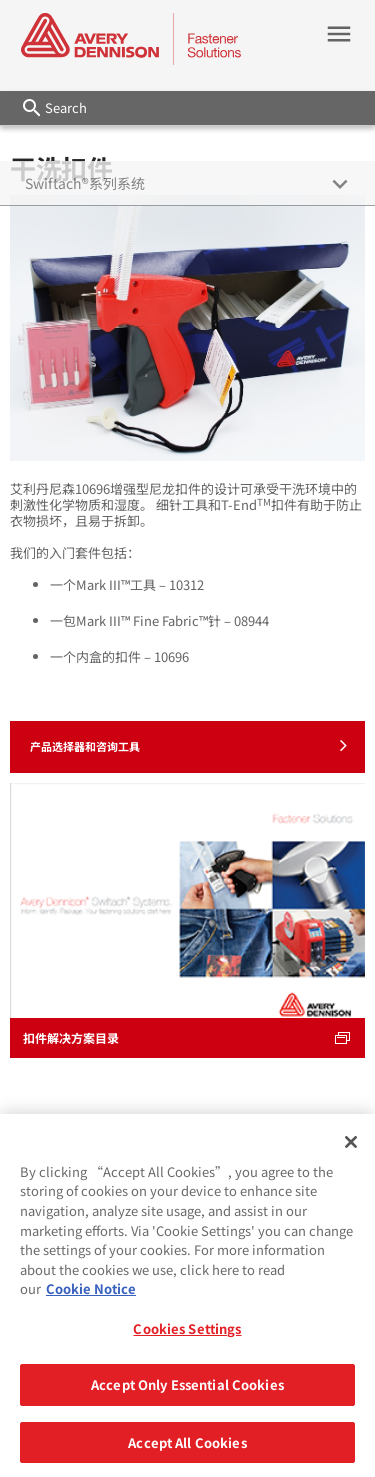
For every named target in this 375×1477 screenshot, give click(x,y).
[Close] (351, 1150)
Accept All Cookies (187, 1450)
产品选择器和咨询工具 (188, 745)
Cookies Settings (187, 1336)
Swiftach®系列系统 (85, 183)
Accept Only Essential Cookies (187, 1392)
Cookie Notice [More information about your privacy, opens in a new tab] (91, 1296)
